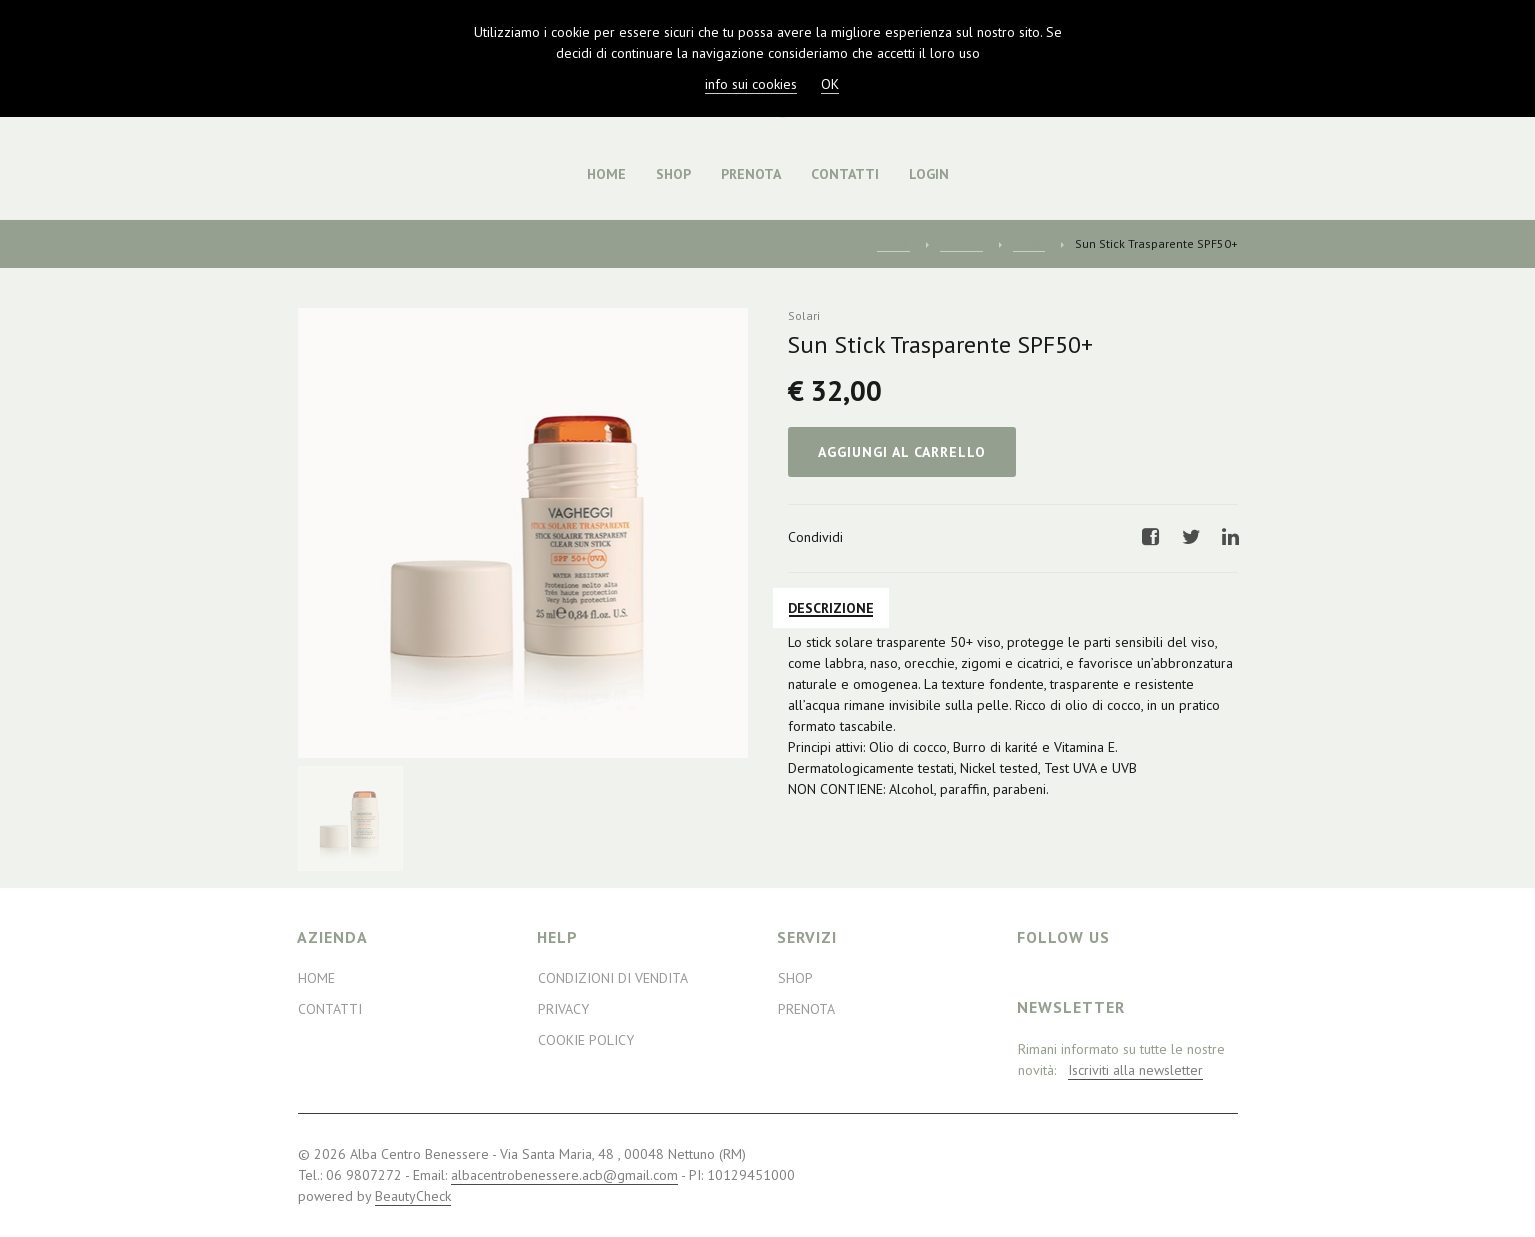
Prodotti (961, 243)
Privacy (563, 1009)
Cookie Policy (586, 1040)
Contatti (845, 174)
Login (929, 174)
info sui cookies (751, 84)
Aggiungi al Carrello (902, 452)
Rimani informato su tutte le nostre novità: (1121, 1060)
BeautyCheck (413, 1196)
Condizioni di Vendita (613, 978)
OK (830, 84)
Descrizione (831, 608)
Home (606, 174)
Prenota (751, 174)
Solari (1029, 243)
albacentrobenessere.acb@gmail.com (564, 1175)
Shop (673, 174)
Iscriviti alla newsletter (1135, 1070)
